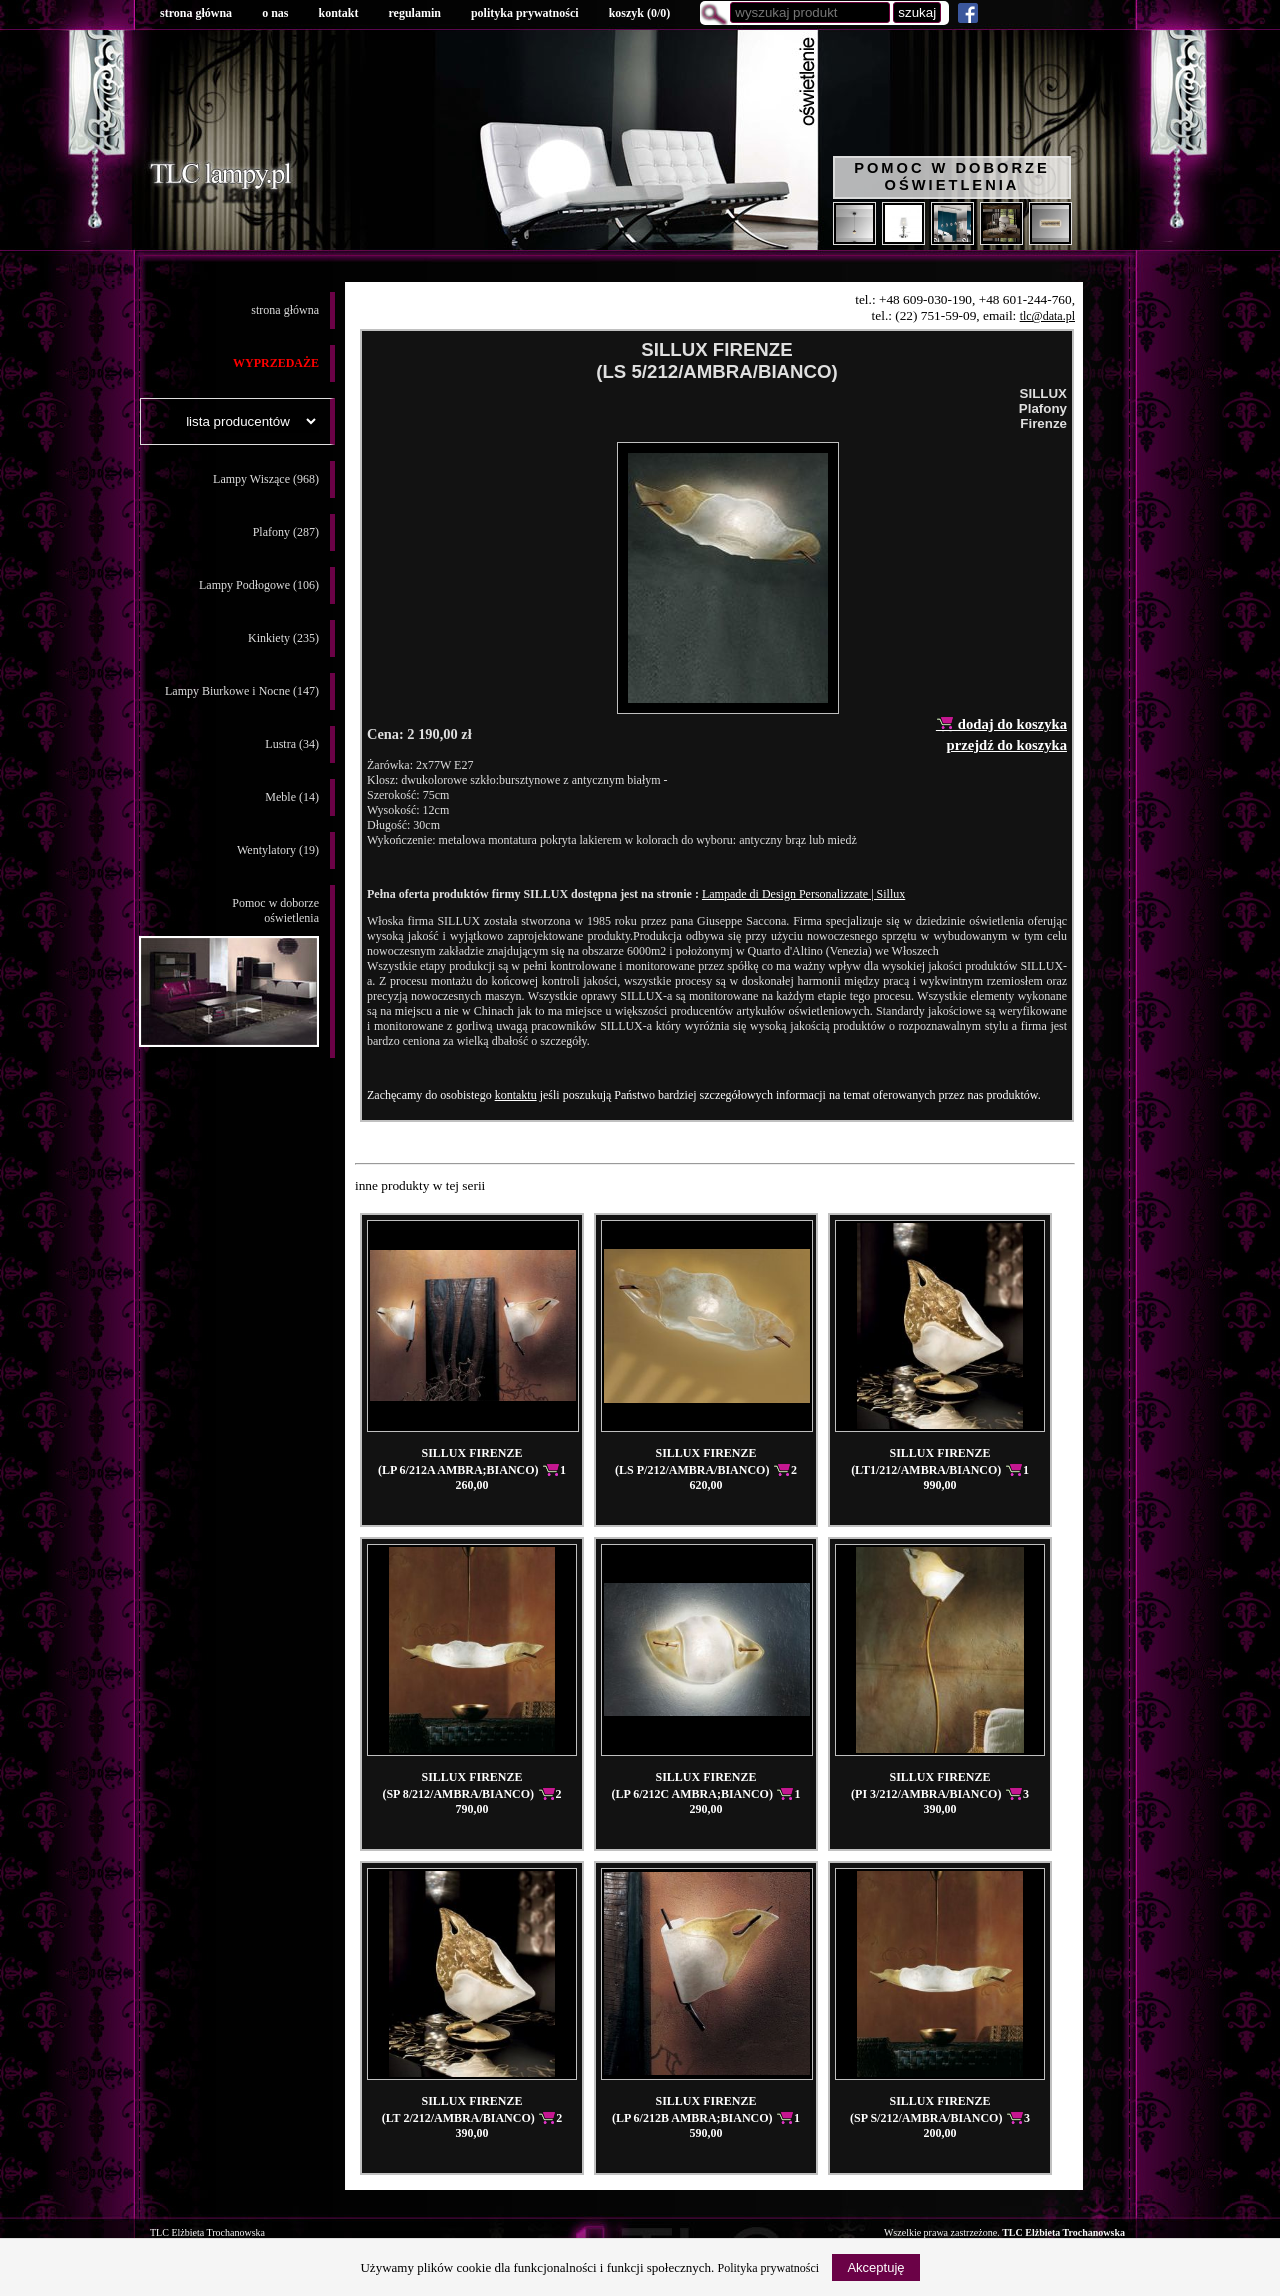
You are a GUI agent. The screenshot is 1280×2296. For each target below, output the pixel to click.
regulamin (414, 13)
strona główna (196, 13)
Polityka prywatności (769, 2268)
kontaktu (516, 1095)
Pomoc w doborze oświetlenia (952, 176)
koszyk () (640, 13)
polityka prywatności (525, 13)
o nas (275, 13)
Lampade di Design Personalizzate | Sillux (803, 894)
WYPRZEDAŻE (276, 363)
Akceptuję (875, 2267)
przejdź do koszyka (1006, 745)
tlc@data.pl (1047, 316)
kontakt (338, 13)
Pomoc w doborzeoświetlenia (229, 971)
